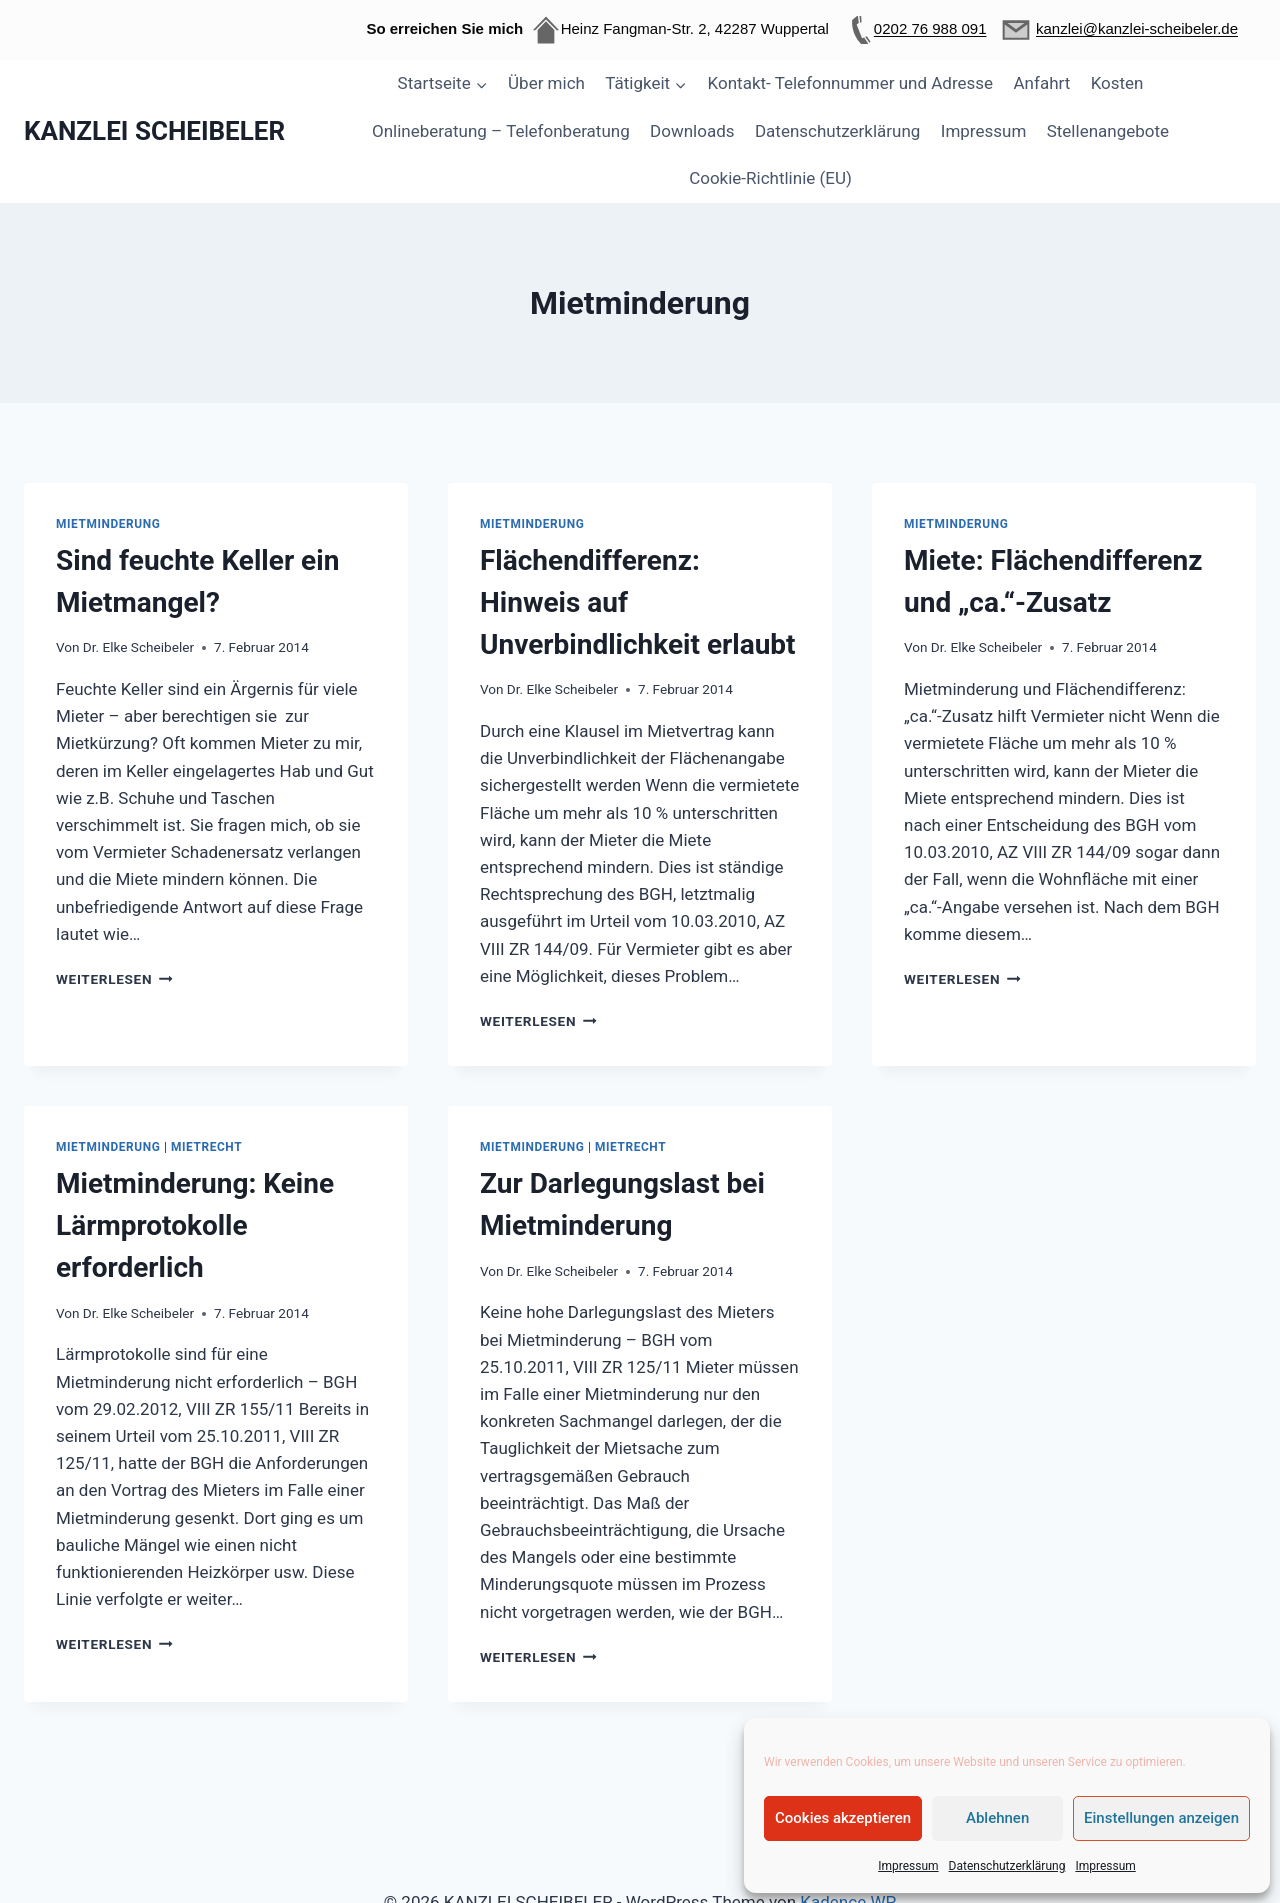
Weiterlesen (114, 979)
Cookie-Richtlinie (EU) (770, 178)
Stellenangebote (1108, 131)
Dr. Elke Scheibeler (138, 647)
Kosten (1117, 83)
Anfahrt (1042, 83)
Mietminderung (108, 524)
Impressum (908, 1866)
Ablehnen (997, 1818)
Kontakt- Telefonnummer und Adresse (851, 83)
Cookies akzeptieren (843, 1818)
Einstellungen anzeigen (1161, 1818)
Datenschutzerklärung (1007, 1866)
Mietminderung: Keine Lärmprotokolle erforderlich (195, 1225)
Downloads (692, 131)
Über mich (546, 83)
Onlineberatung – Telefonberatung (501, 131)
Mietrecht (206, 1147)
